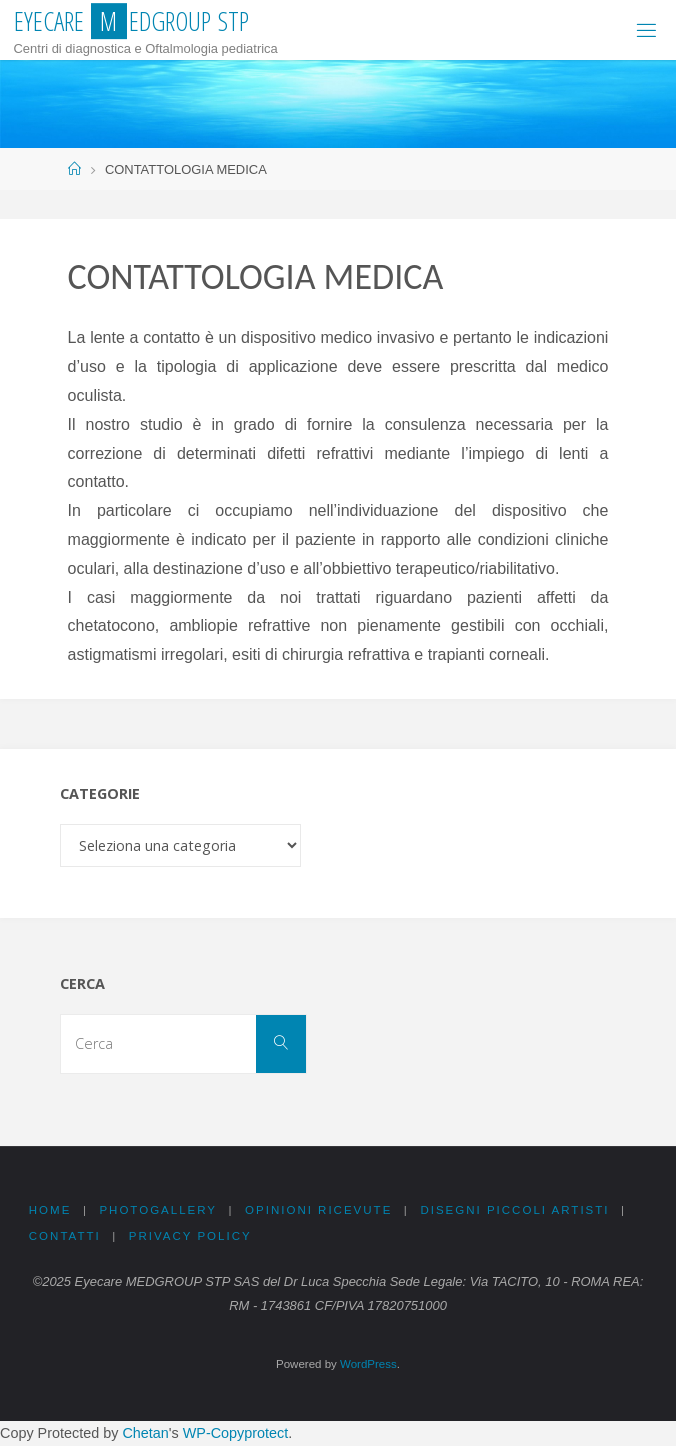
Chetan (145, 1433)
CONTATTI (65, 1236)
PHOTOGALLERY (158, 1210)
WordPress (368, 1364)
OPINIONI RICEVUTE (318, 1210)
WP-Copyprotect (236, 1433)
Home (50, 1210)
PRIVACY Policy (190, 1236)
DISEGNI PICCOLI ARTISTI (514, 1210)
